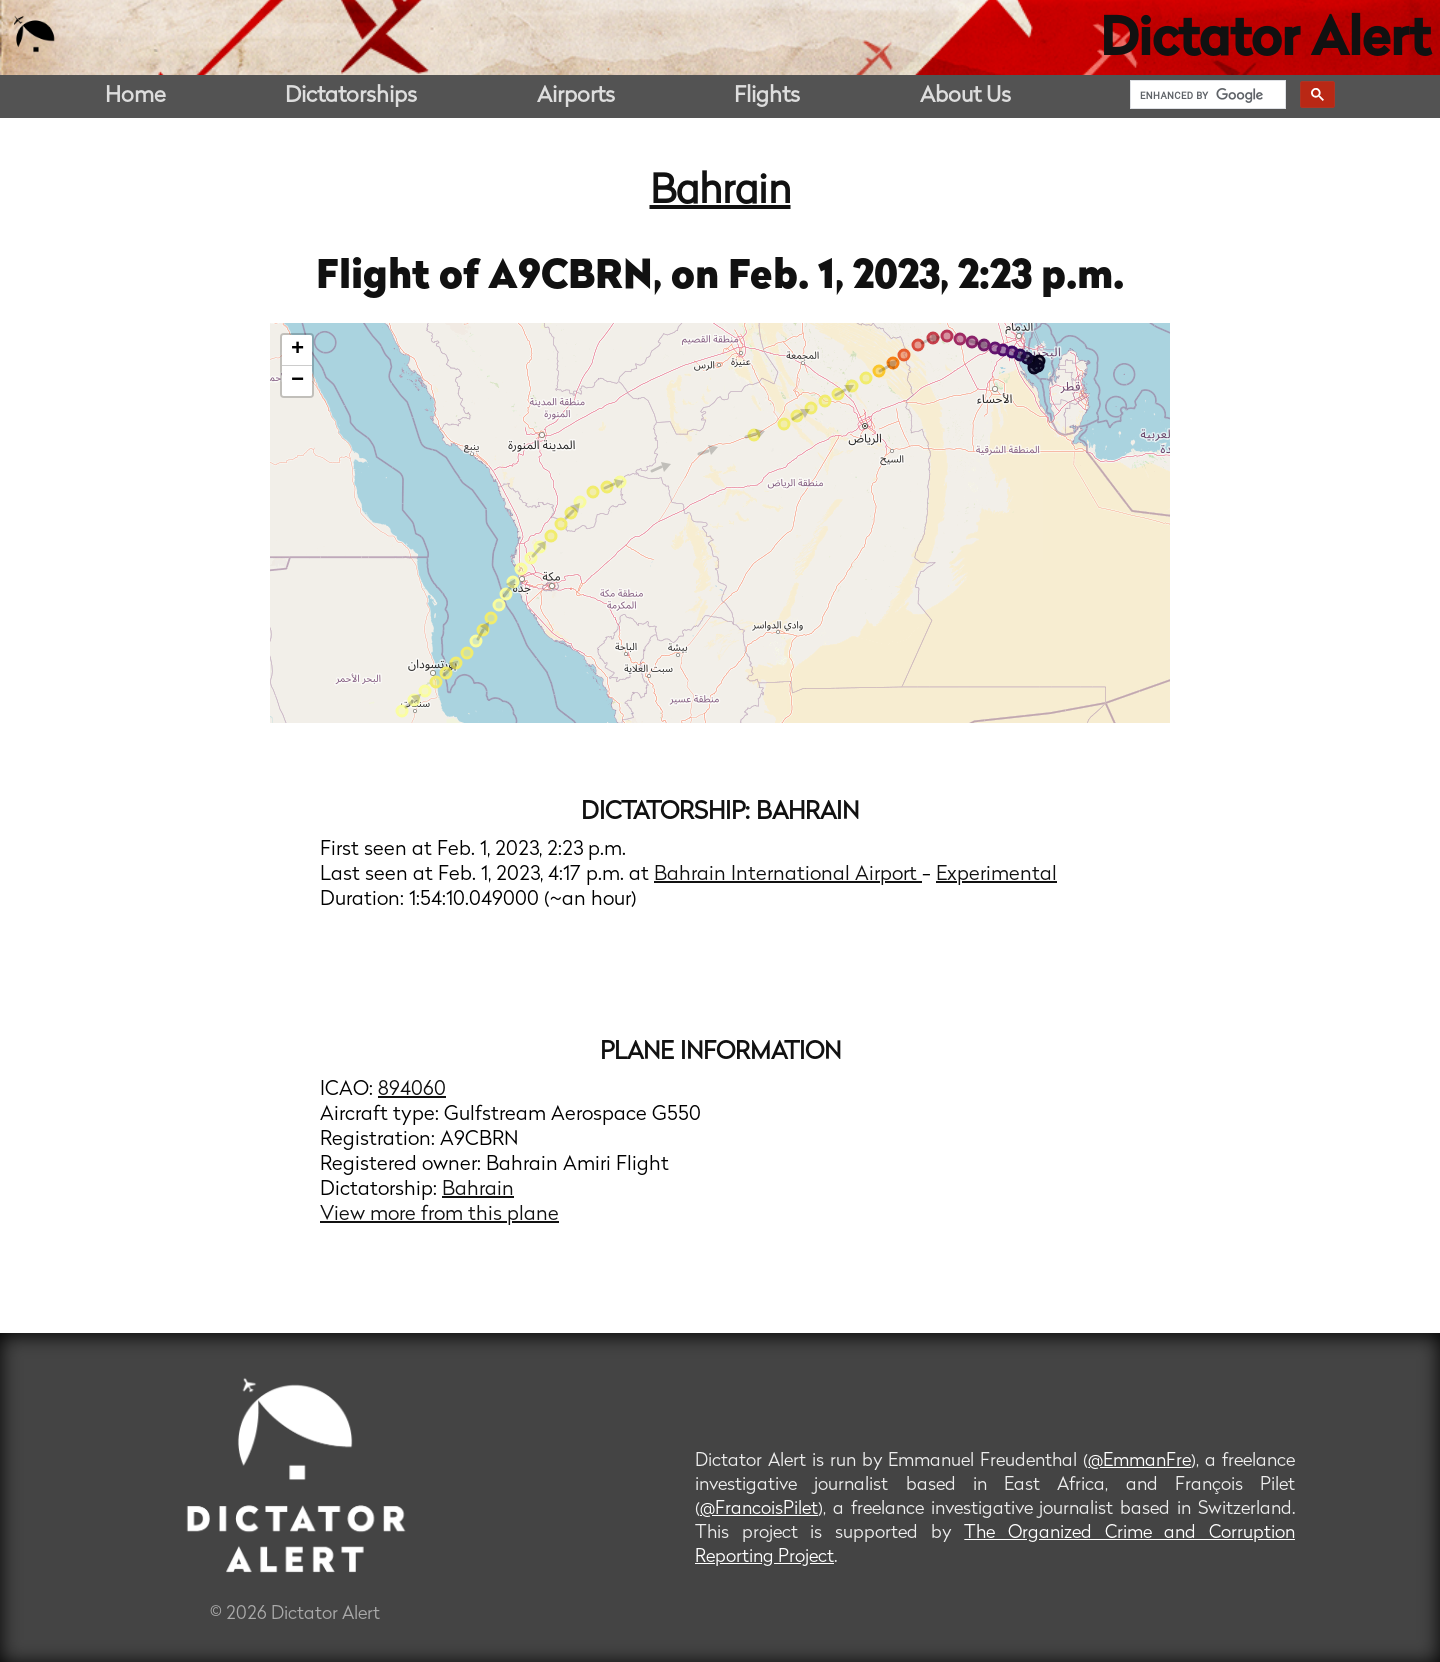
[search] (1206, 95)
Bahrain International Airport (788, 875)
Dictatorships (351, 96)
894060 (412, 1090)
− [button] (297, 381)
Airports (576, 96)
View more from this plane (439, 1215)
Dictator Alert (1265, 42)
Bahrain (720, 193)
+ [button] (297, 350)
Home (135, 96)
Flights (767, 96)
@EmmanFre (1139, 1461)
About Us (965, 96)
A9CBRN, (579, 278)
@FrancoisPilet (759, 1509)
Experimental (996, 875)
